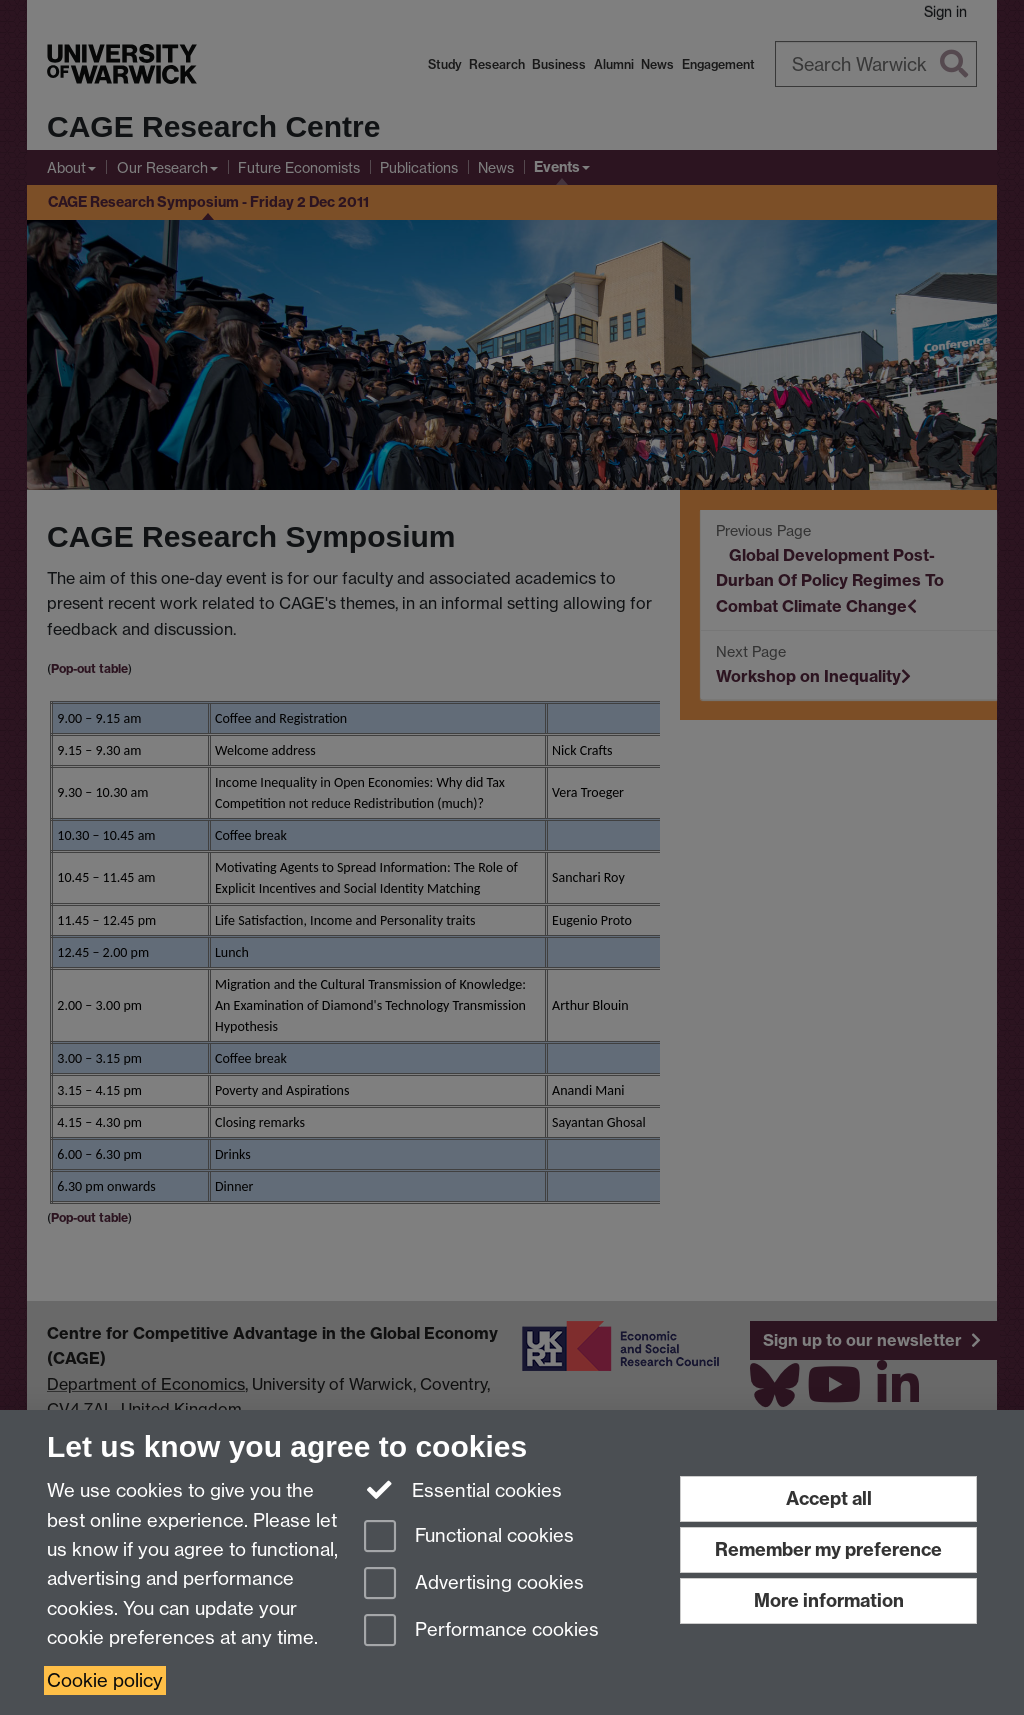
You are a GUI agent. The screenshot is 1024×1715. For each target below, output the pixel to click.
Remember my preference (828, 1549)
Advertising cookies (474, 1584)
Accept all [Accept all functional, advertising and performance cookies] (829, 1498)
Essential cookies (463, 1489)
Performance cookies (481, 1631)
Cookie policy (105, 1680)
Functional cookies (469, 1537)
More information (829, 1600)
